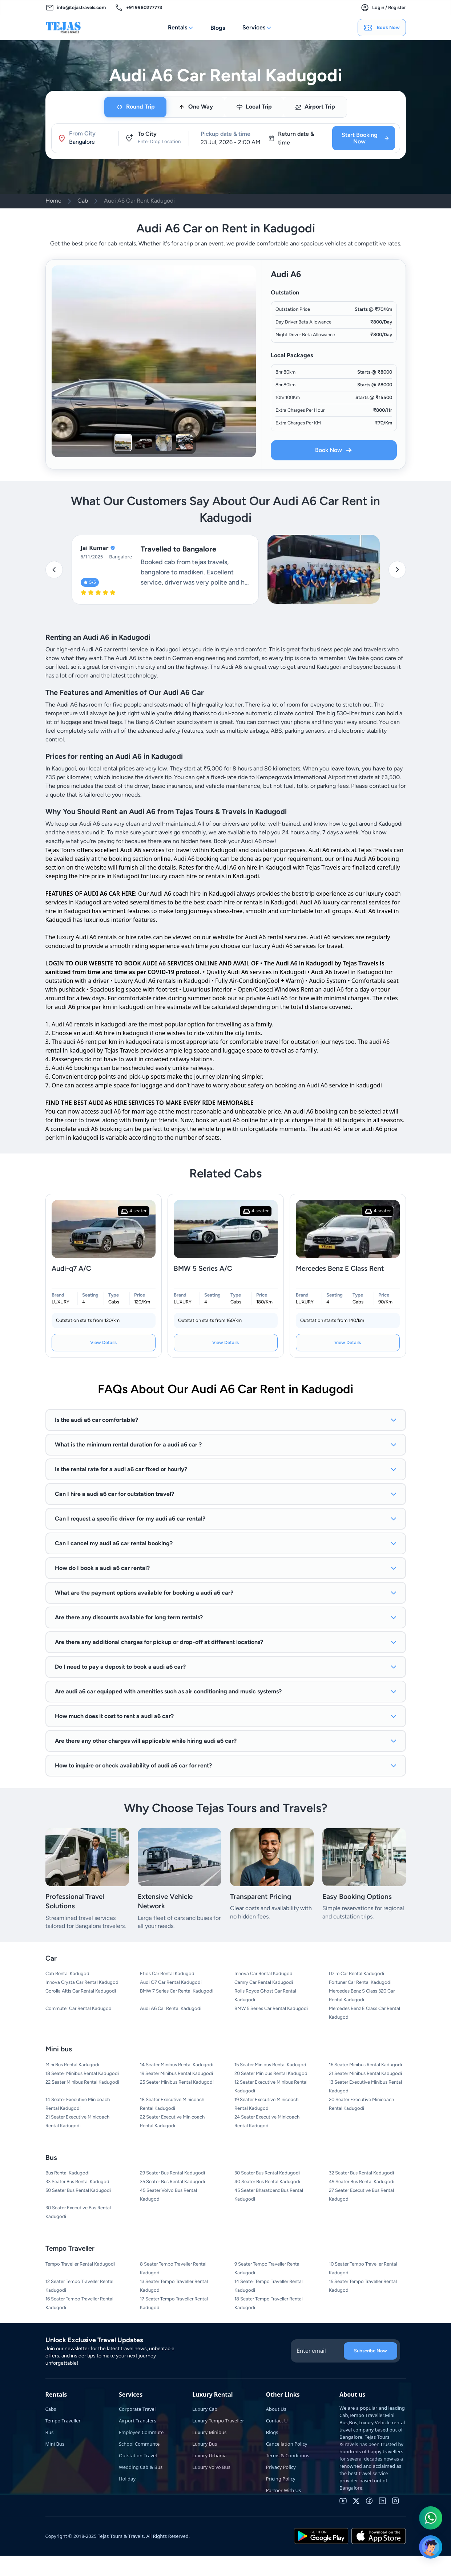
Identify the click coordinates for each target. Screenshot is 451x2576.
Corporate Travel (137, 2409)
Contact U (277, 2420)
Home (53, 200)
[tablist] (225, 107)
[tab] (135, 107)
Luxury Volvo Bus (211, 2467)
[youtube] (343, 2500)
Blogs (217, 27)
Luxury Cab (204, 2409)
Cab (82, 200)
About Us (276, 2409)
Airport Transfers (137, 2420)
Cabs (50, 2409)
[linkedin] (382, 2500)
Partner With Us (283, 2490)
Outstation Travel (138, 2455)
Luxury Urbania (209, 2455)
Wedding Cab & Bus (140, 2467)
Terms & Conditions (287, 2455)
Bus (49, 2432)
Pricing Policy (280, 2478)
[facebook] (369, 2500)
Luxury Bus (204, 2444)
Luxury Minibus (209, 2432)
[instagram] (395, 2500)
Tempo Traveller (63, 2420)
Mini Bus (55, 2444)
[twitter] (356, 2500)
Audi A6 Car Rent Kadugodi (139, 200)
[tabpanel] (225, 138)
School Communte (139, 2444)
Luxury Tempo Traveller (218, 2420)
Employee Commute (141, 2432)
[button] (85, 138)
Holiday (127, 2478)
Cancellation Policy (286, 2444)
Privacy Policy (281, 2467)
